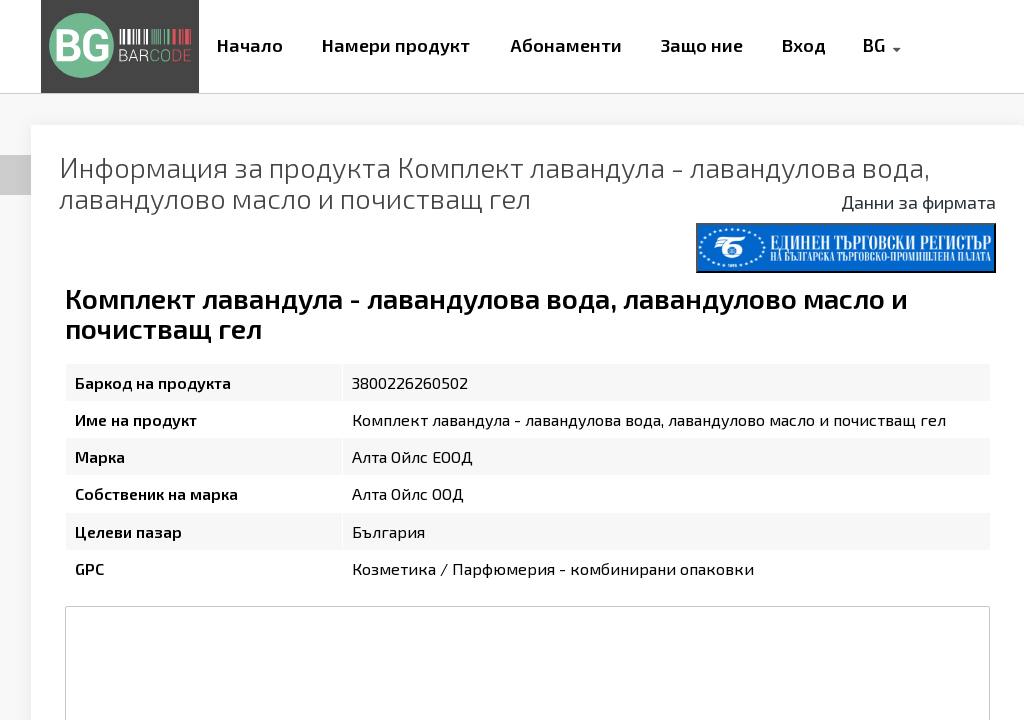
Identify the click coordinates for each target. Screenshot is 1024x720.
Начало (250, 45)
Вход (804, 45)
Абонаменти (566, 45)
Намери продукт (396, 45)
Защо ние (702, 45)
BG (873, 45)
